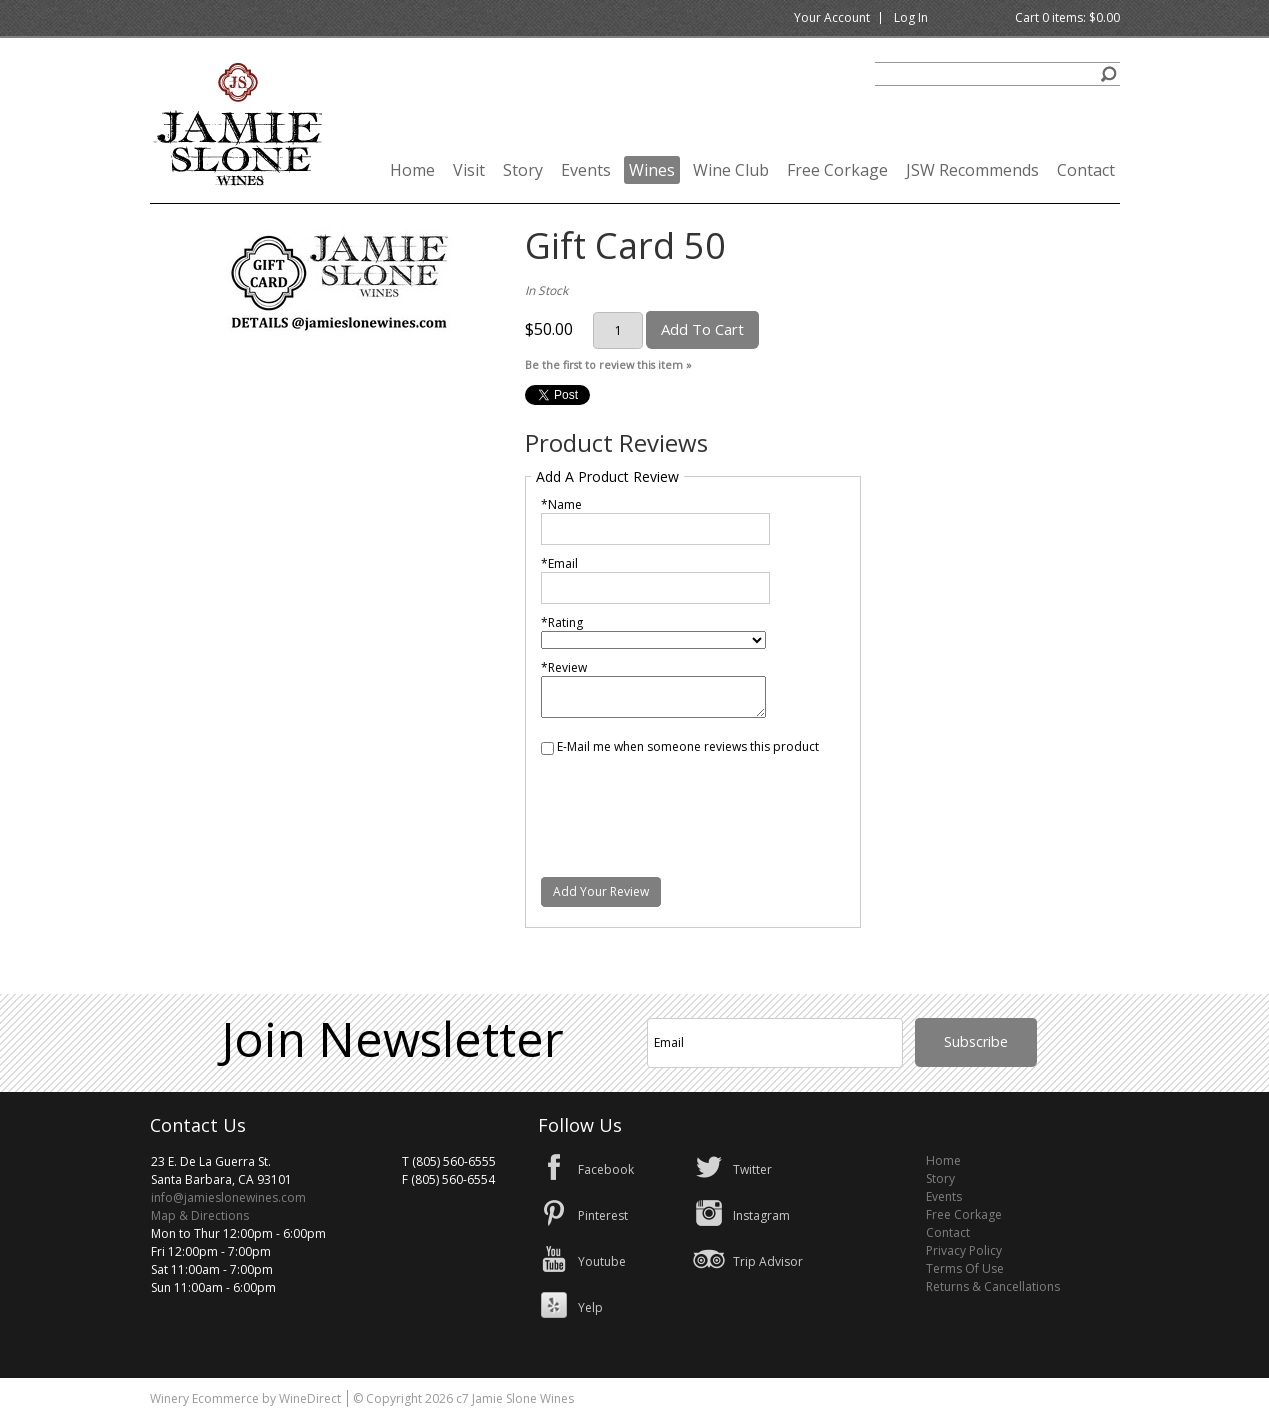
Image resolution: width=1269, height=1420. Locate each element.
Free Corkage (837, 170)
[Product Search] (997, 74)
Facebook (606, 1169)
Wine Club (731, 170)
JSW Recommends (972, 170)
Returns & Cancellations (993, 1286)
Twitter (752, 1169)
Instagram (761, 1215)
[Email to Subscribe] (775, 1043)
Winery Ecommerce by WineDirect (245, 1398)
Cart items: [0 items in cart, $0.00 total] (1067, 17)
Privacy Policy (964, 1250)
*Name (561, 504)
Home (412, 170)
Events (586, 170)
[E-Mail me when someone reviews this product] (547, 748)
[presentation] (693, 804)
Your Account (832, 17)
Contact (1086, 170)
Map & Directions (200, 1215)
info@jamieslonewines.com (228, 1197)
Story (523, 170)
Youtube (602, 1261)
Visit (469, 170)
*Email (559, 563)
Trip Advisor (768, 1261)
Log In (911, 17)
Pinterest (603, 1215)
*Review (564, 667)
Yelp (590, 1307)
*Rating (562, 622)
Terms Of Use (965, 1268)
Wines (652, 170)
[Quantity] (618, 330)
